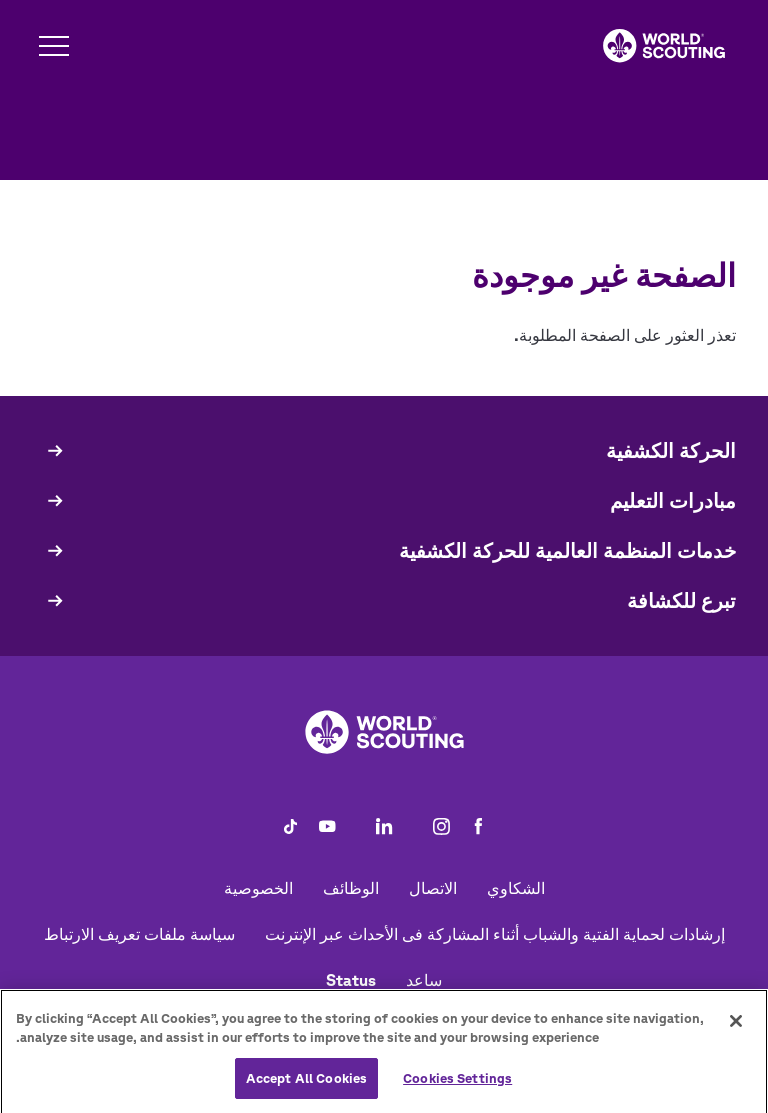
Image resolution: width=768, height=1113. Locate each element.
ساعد (424, 980)
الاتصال (433, 888)
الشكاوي (516, 888)
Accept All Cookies (306, 1084)
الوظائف (351, 888)
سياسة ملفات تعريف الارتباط (139, 934)
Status (351, 980)
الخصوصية (258, 888)
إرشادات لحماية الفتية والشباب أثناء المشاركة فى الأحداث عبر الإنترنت (495, 934)
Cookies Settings (457, 1084)
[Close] (736, 1027)
